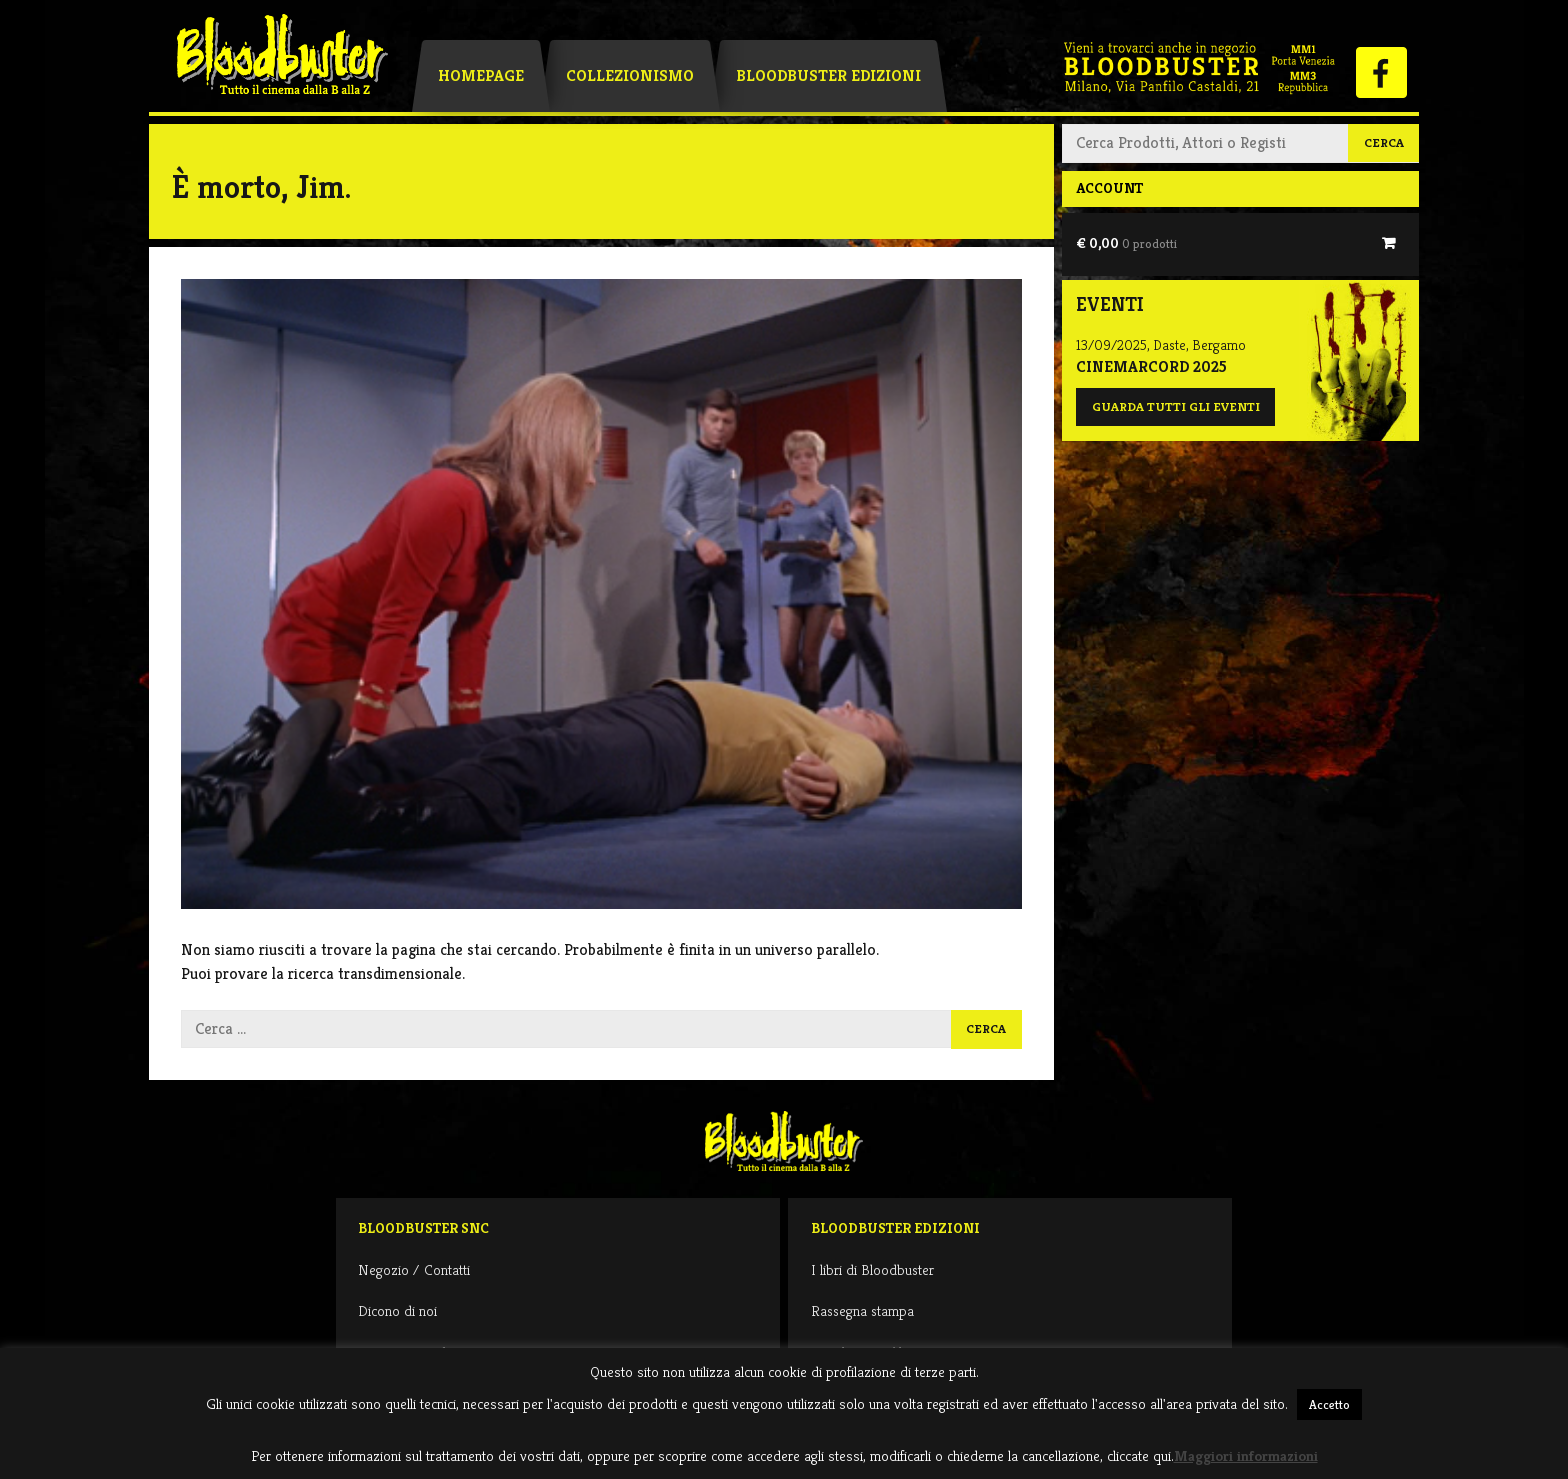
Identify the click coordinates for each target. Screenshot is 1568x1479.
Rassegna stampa (862, 1310)
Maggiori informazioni (1246, 1455)
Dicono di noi (397, 1310)
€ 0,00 (1126, 243)
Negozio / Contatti (414, 1269)
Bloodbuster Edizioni (828, 75)
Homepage (481, 75)
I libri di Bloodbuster (872, 1269)
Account (1109, 188)
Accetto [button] (1329, 1404)
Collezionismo (630, 75)
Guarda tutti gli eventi (1176, 407)
